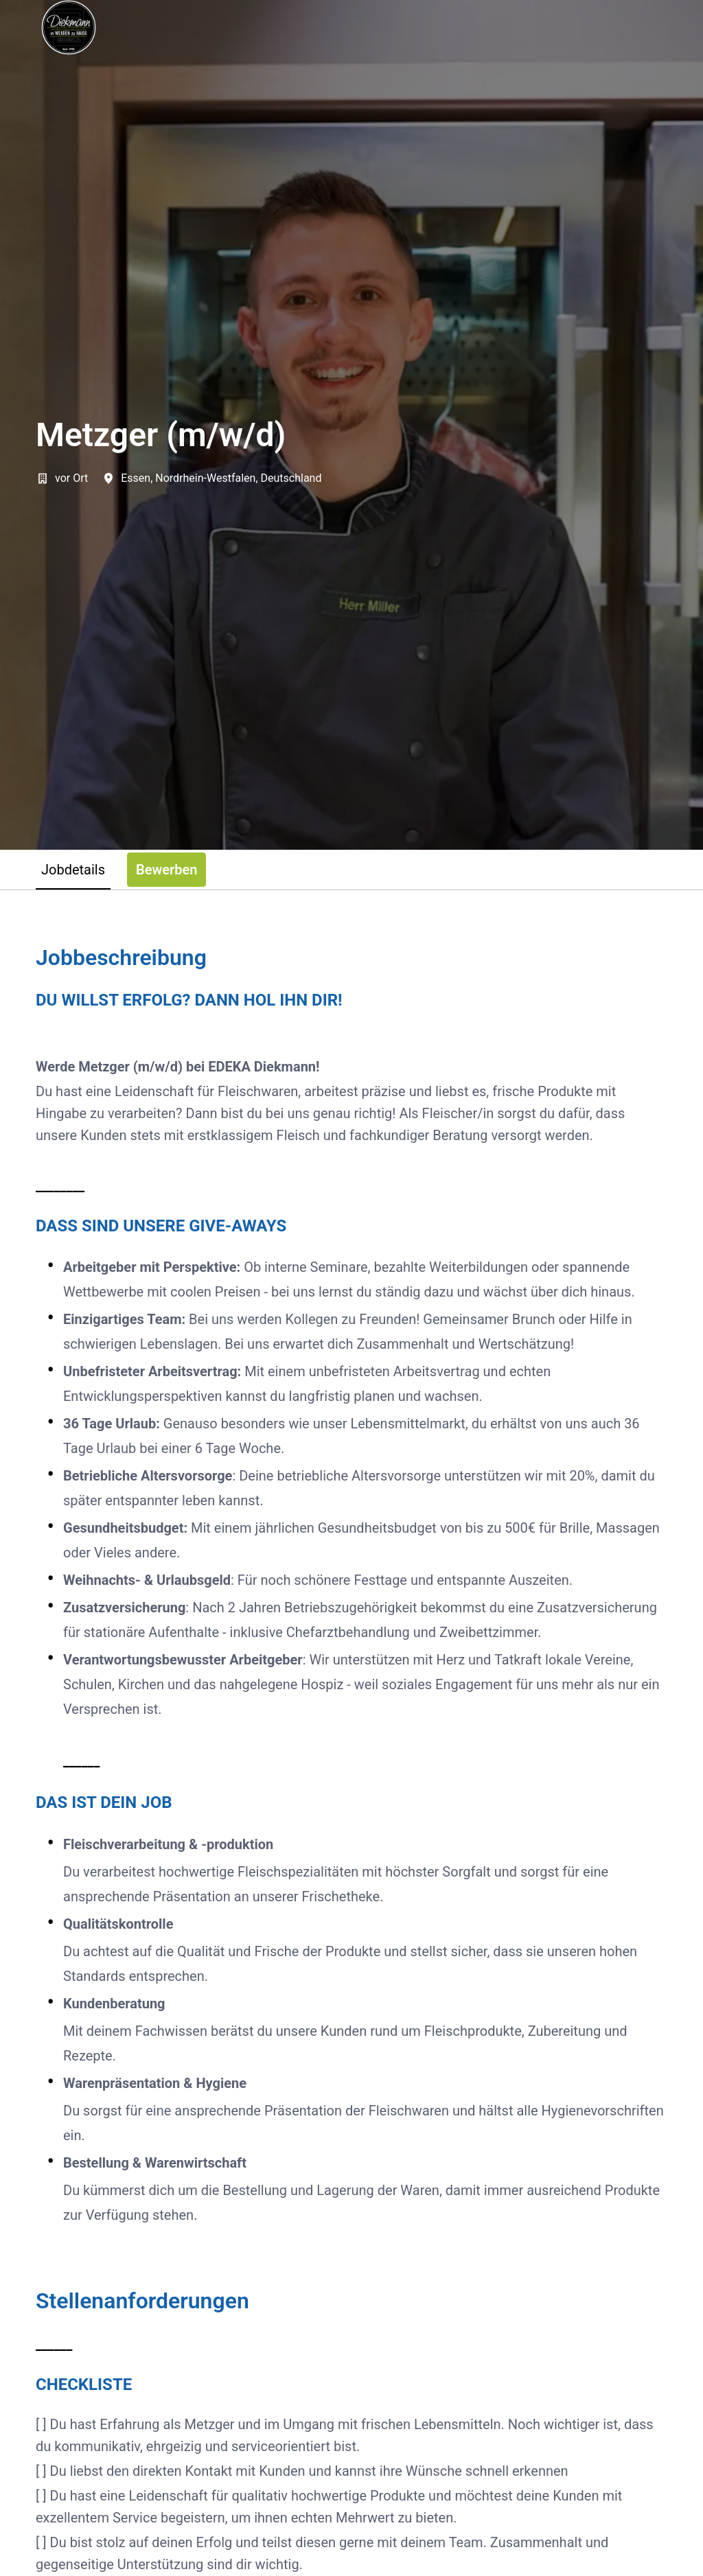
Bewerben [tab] (166, 869)
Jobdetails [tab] (73, 869)
